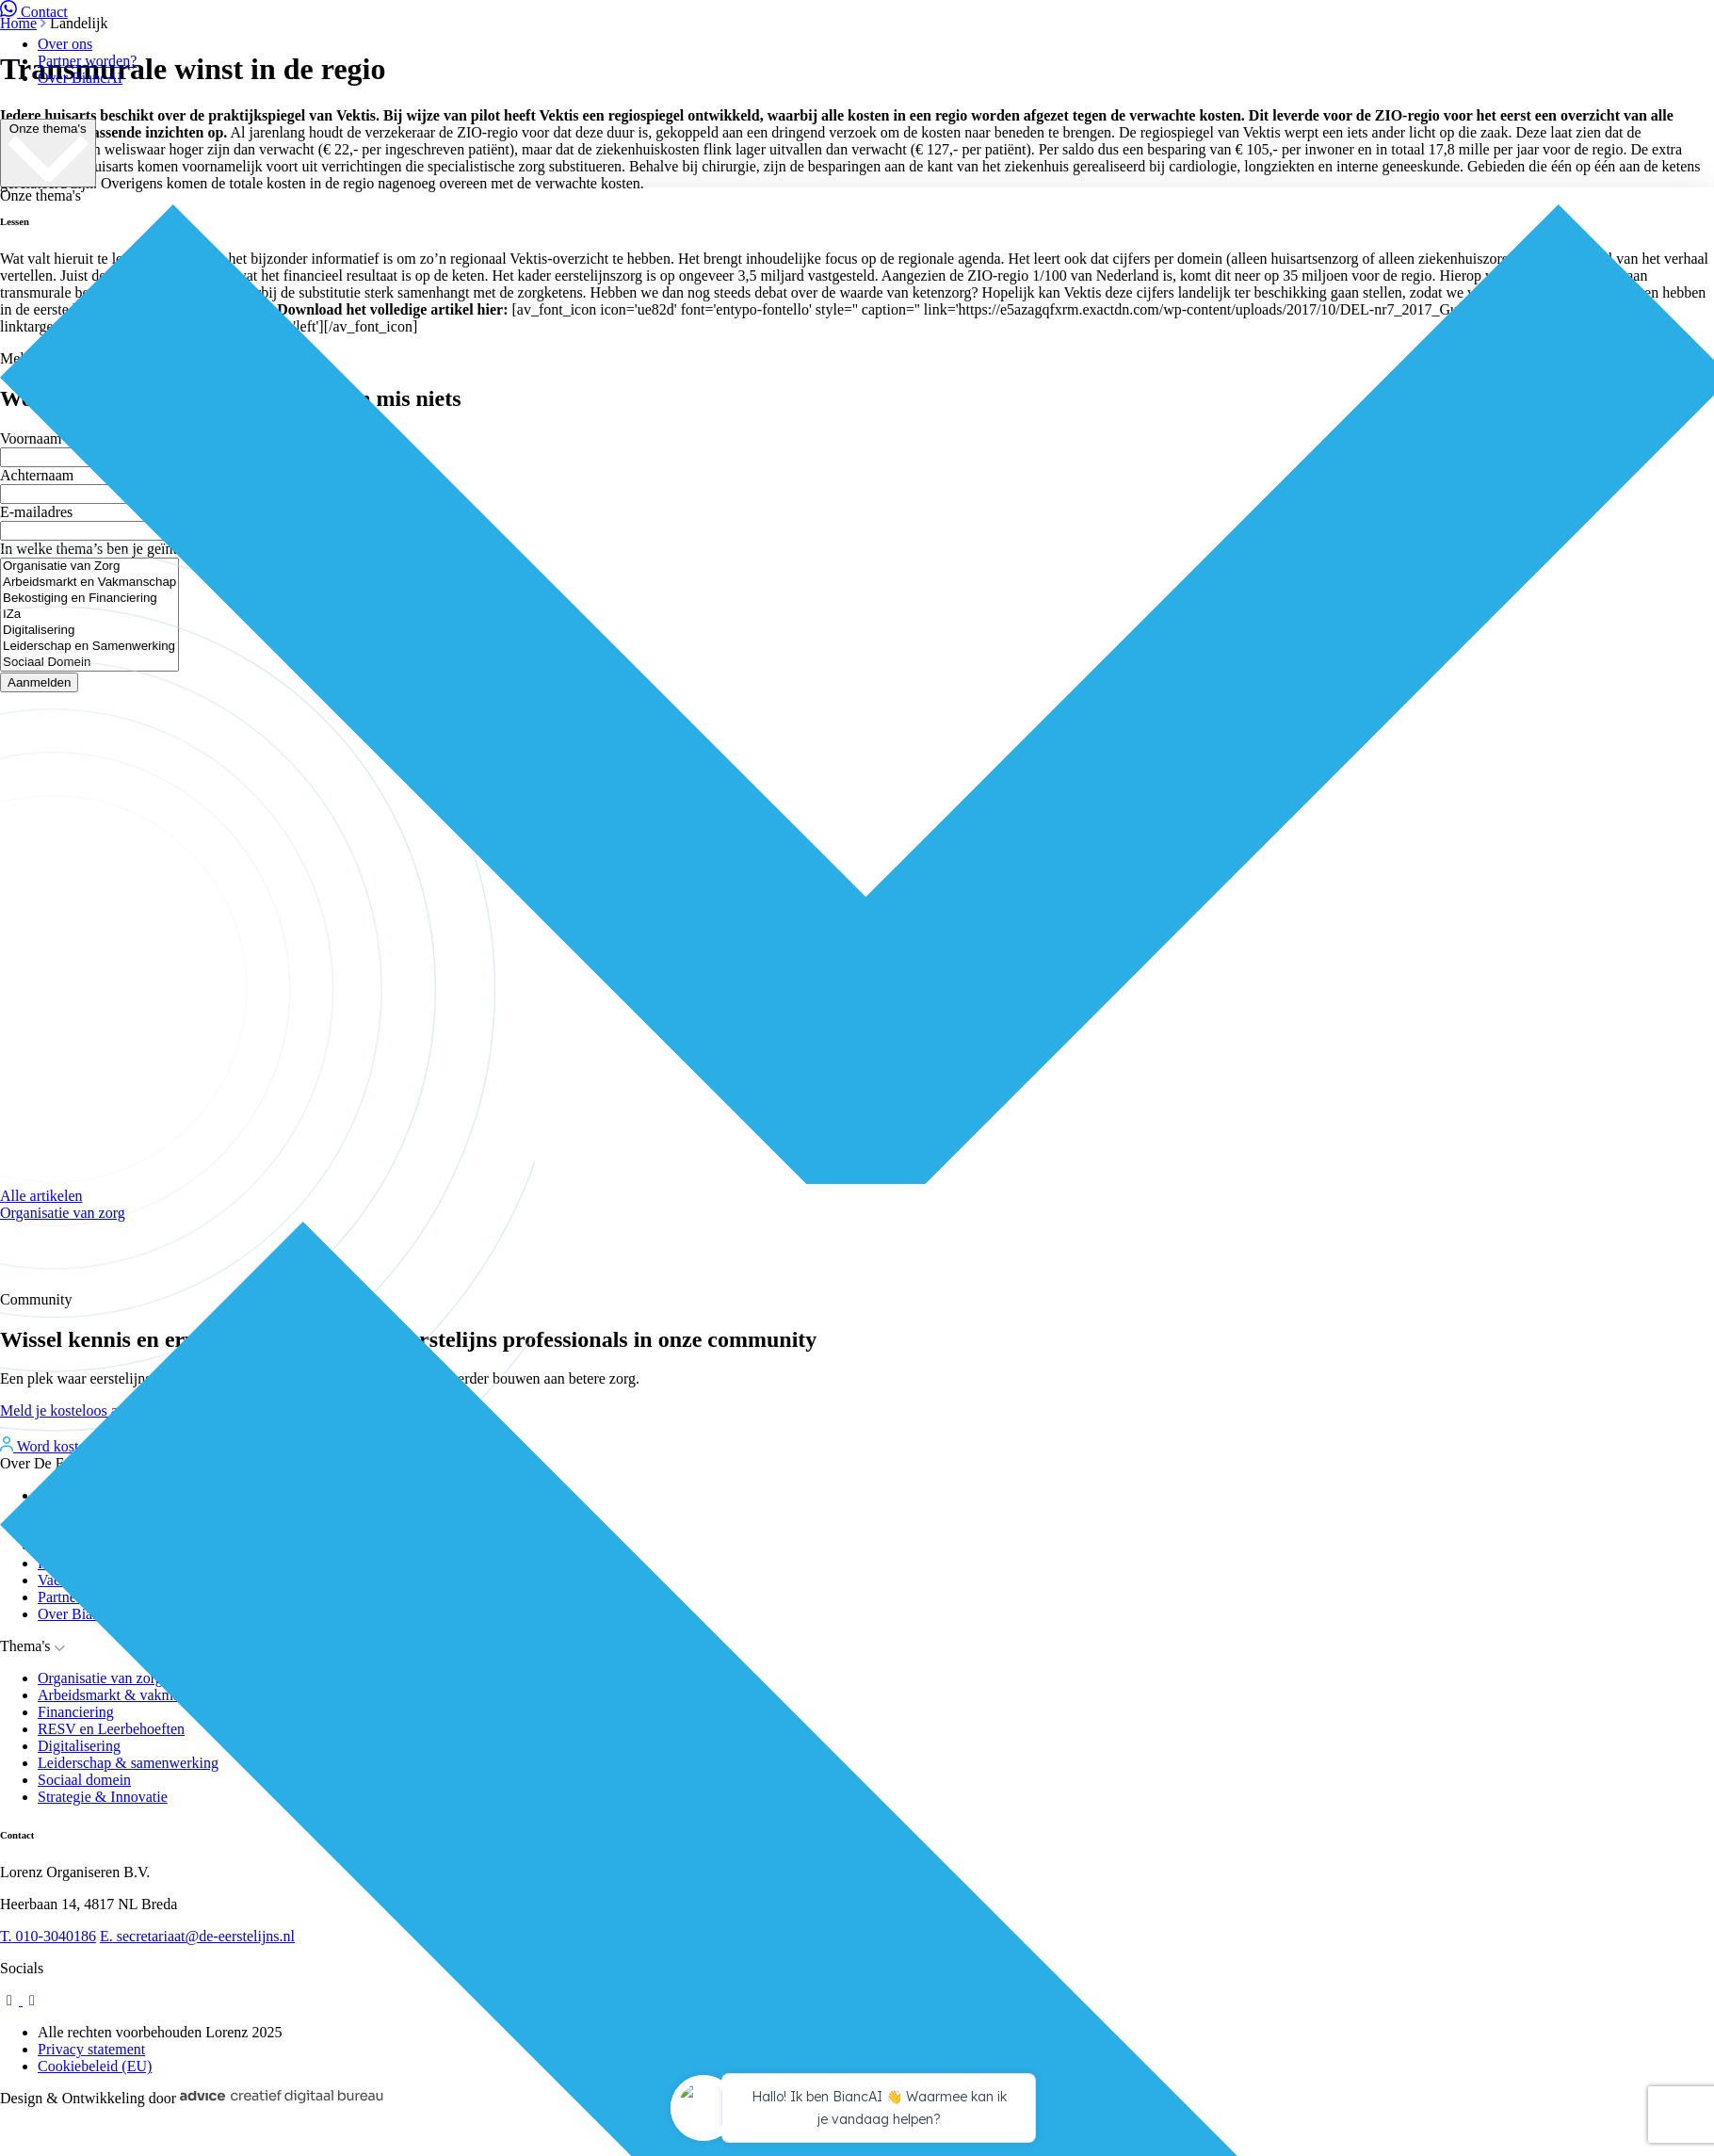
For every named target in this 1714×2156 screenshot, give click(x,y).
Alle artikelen (41, 1196)
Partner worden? (87, 61)
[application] (857, 2111)
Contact (34, 12)
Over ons (65, 44)
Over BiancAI (80, 78)
